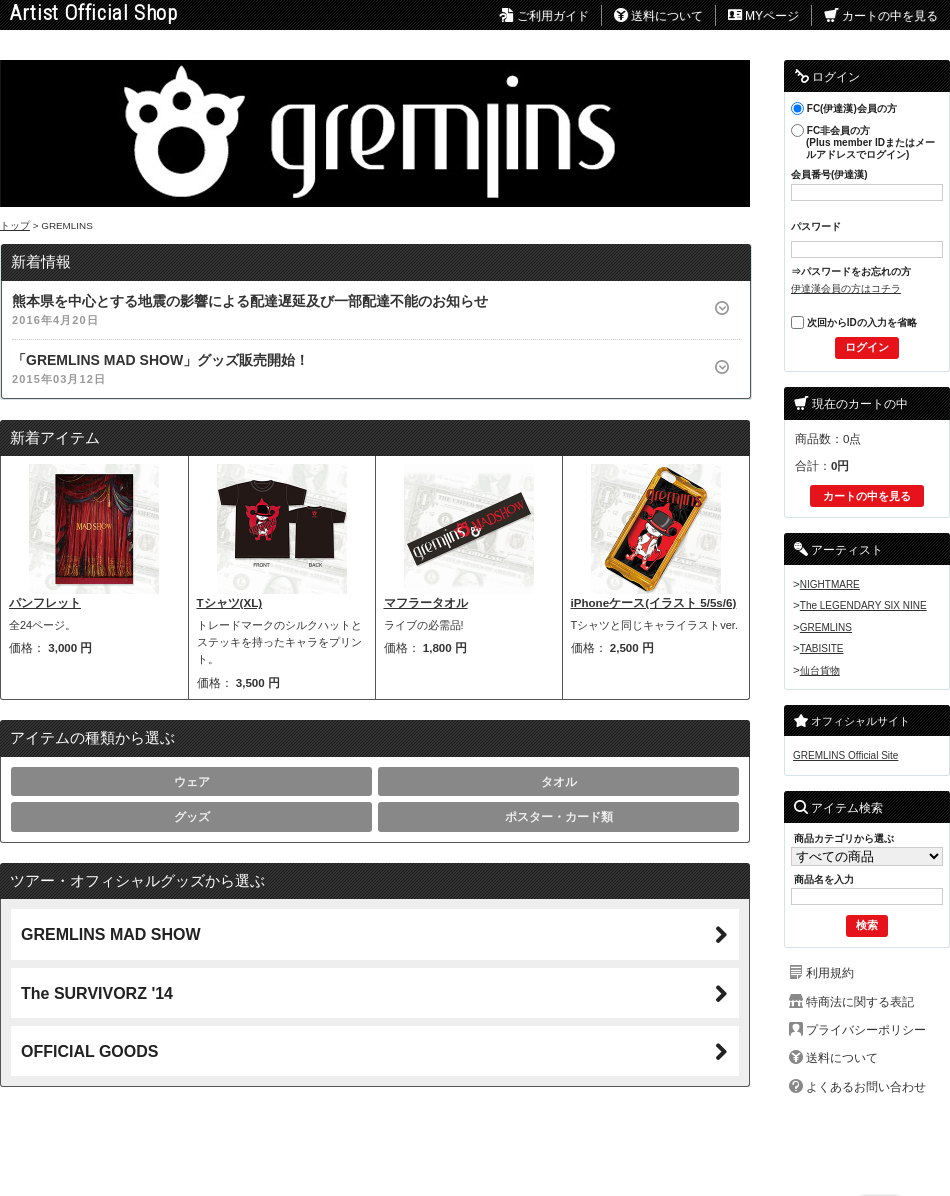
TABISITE (822, 648)
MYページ (763, 16)
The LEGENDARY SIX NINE (863, 605)
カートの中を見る (881, 16)
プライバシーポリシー (866, 1029)
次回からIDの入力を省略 (854, 322)
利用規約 (830, 972)
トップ (15, 225)
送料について (658, 16)
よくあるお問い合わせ (866, 1086)
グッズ (192, 816)
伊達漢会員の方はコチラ (846, 288)
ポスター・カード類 (559, 816)
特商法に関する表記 (860, 1001)
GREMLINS (826, 627)
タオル (559, 781)
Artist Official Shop (94, 13)
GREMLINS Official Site (845, 755)
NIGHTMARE (830, 584)
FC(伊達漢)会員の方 (844, 108)
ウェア (192, 781)
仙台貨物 (820, 670)
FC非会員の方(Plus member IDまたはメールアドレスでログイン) (863, 142)
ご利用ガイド (544, 16)
